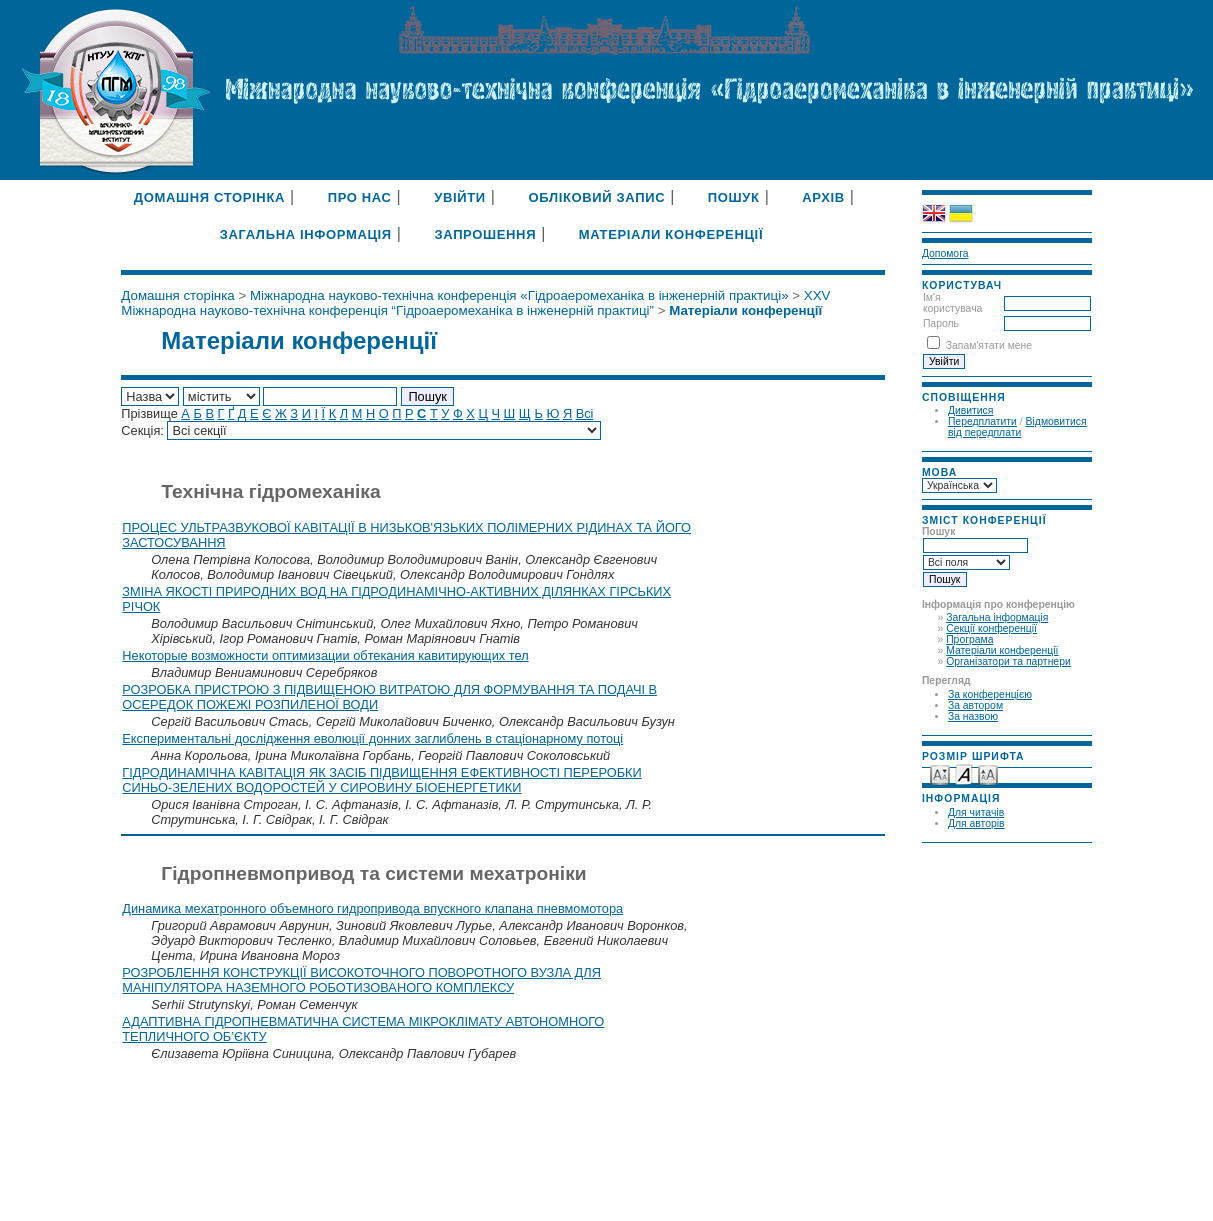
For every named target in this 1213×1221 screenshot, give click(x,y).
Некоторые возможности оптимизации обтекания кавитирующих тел (325, 655)
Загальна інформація (997, 617)
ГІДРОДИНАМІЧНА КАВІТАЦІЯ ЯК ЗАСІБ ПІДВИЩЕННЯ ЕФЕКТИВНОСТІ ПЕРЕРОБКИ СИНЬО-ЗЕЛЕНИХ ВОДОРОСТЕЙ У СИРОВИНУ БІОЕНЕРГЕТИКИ (381, 780)
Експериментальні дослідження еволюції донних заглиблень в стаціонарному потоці (372, 738)
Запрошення (485, 234)
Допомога (945, 253)
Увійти (460, 197)
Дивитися (971, 410)
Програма (969, 639)
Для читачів (976, 812)
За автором (975, 705)
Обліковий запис (596, 197)
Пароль (941, 323)
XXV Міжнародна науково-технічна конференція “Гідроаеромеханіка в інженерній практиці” (475, 303)
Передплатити (982, 421)
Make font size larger (988, 773)
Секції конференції (991, 628)
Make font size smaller (940, 773)
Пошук (734, 197)
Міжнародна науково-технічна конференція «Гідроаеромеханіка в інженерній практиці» (519, 295)
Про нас (360, 197)
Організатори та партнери (1008, 661)
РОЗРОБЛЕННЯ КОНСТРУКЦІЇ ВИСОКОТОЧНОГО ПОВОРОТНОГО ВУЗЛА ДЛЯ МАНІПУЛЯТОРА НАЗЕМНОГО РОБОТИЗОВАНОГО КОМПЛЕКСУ (361, 980)
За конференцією (990, 694)
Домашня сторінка (209, 197)
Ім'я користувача (952, 303)
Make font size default (964, 773)
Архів (823, 197)
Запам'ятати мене (989, 345)
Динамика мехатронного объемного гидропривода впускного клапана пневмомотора (372, 908)
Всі (585, 413)
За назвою (973, 716)
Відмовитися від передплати (1017, 427)
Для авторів (976, 823)
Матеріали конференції (1002, 650)
